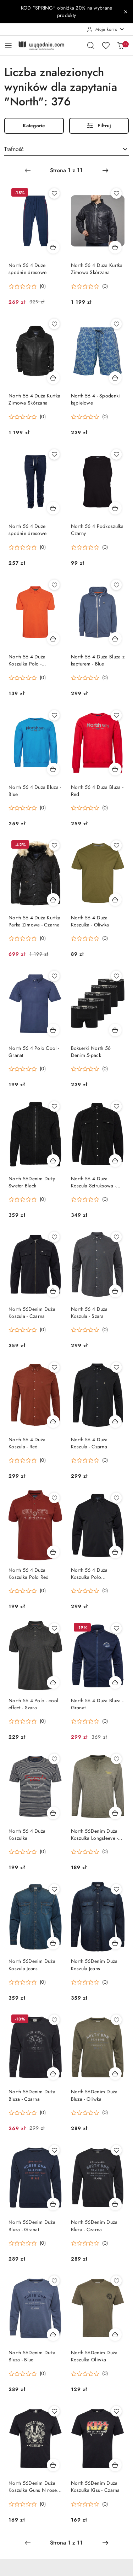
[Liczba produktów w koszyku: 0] (120, 45)
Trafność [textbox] (14, 149)
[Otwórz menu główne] (8, 45)
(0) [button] (43, 286)
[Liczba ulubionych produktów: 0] (106, 45)
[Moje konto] (105, 29)
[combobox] (66, 150)
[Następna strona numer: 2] (105, 170)
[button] (27, 286)
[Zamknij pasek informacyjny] (125, 11)
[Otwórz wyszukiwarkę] (91, 45)
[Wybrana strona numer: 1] (66, 170)
